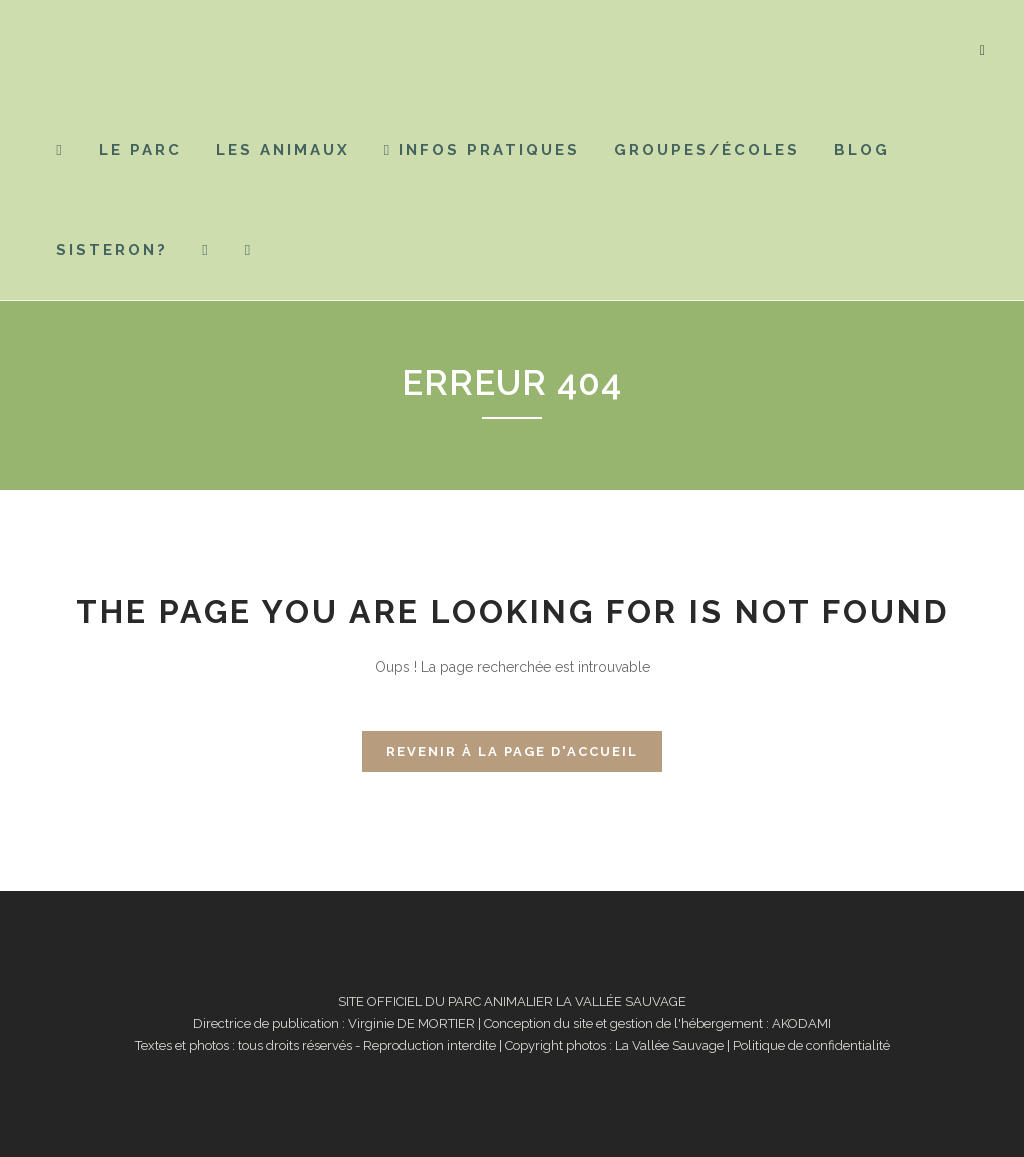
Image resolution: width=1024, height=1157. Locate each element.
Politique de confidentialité (811, 1045)
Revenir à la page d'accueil (512, 751)
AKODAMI (801, 1023)
